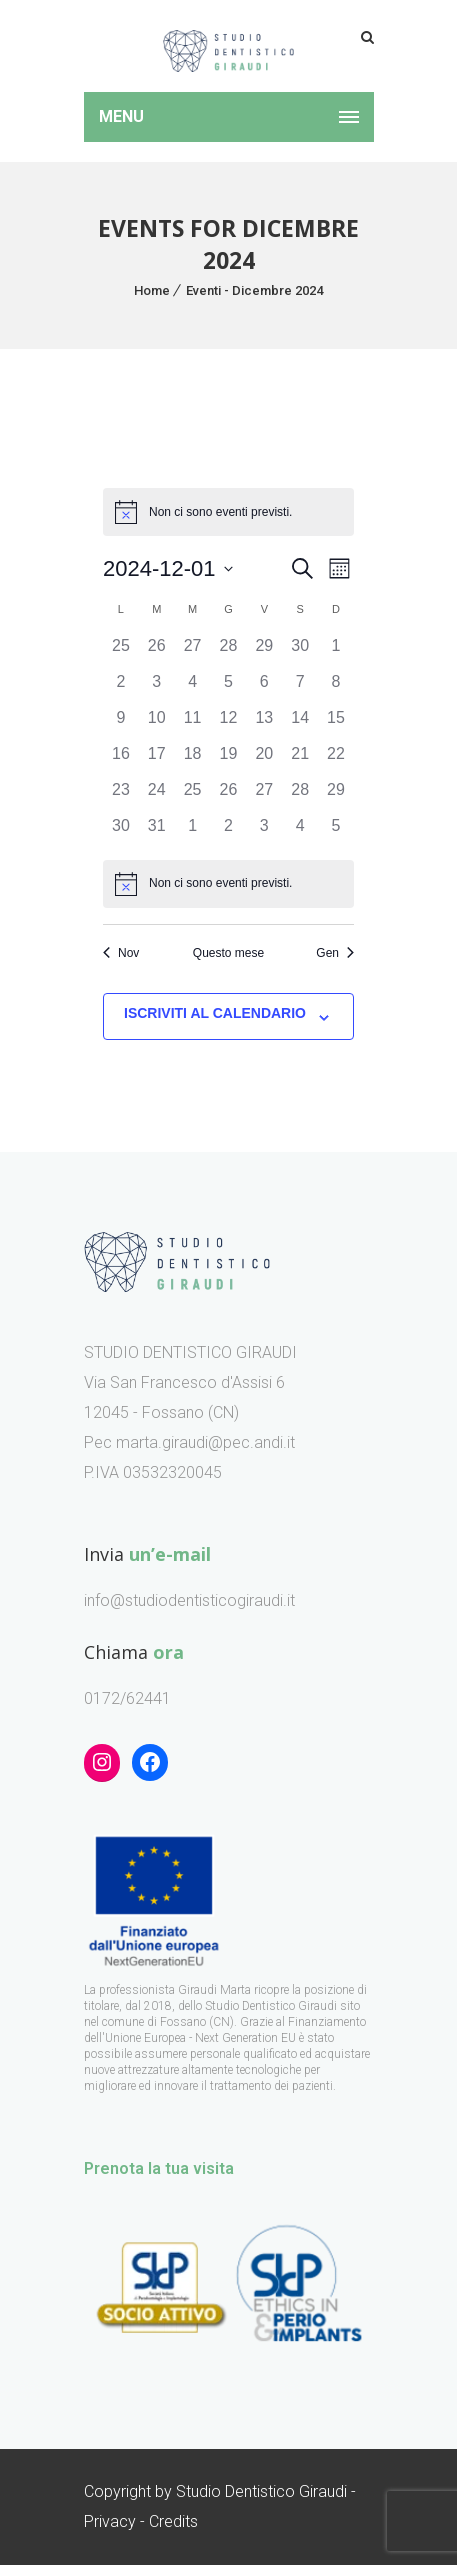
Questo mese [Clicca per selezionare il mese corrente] (228, 953)
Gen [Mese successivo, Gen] (335, 953)
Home (152, 290)
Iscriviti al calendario (215, 1013)
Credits (173, 2521)
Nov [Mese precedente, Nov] (121, 953)
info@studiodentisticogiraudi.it (189, 1600)
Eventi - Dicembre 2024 (254, 290)
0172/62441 (127, 1698)
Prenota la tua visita (159, 2168)
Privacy (110, 2521)
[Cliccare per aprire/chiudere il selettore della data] (168, 568)
